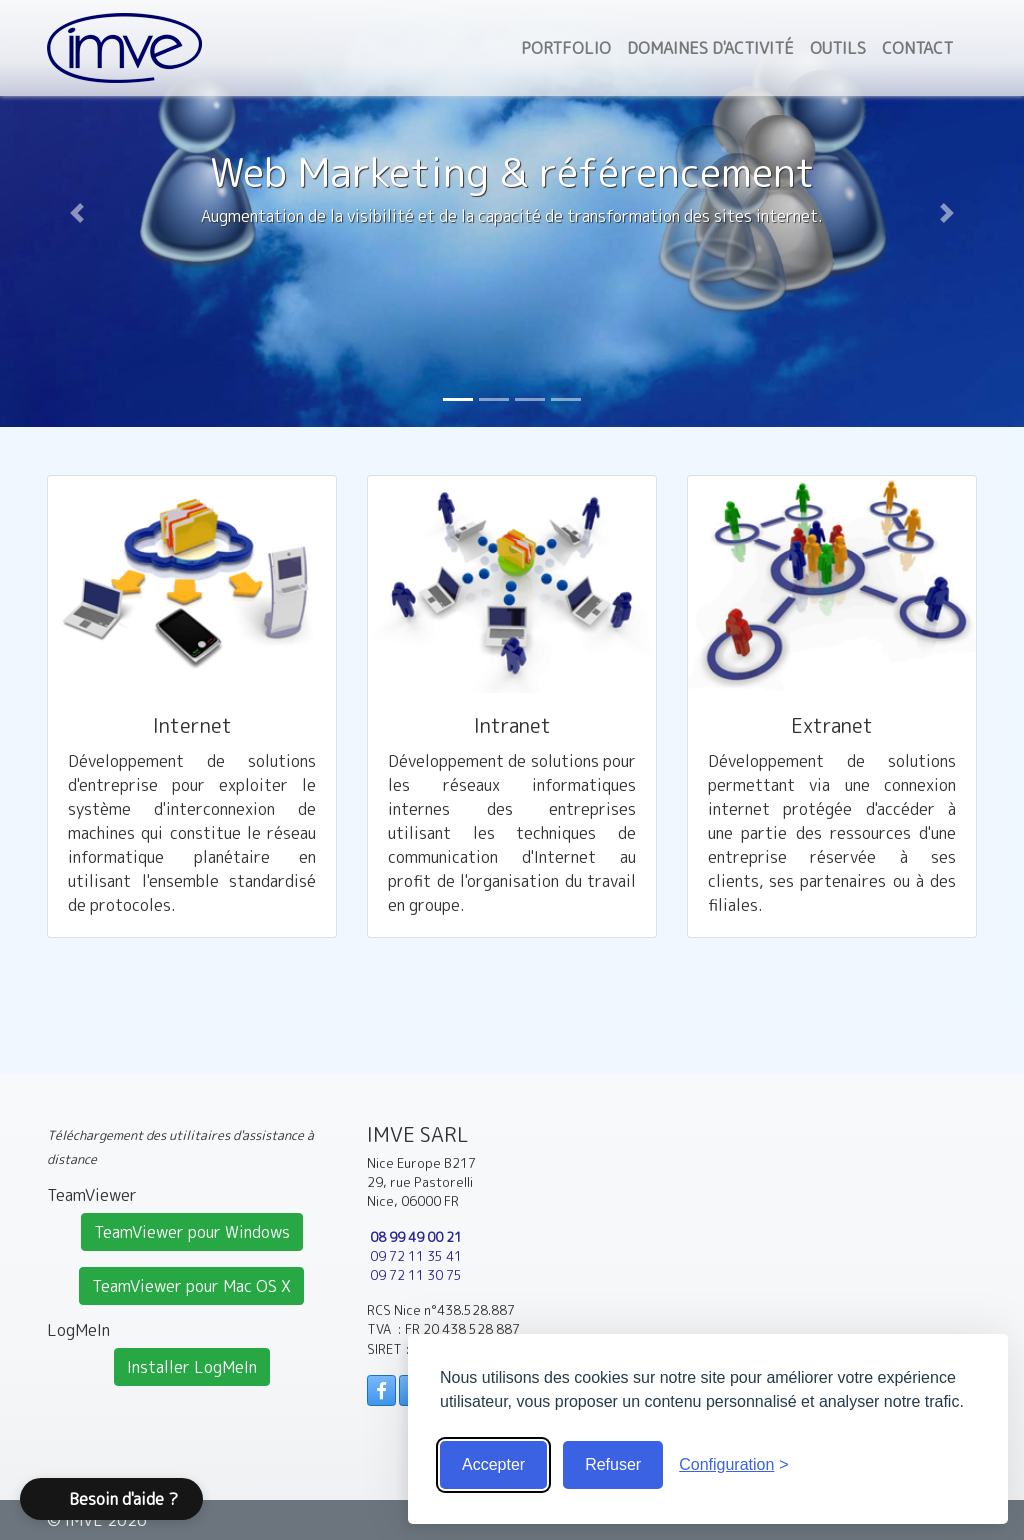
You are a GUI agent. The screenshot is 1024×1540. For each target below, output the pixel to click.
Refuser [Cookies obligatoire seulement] (613, 1464)
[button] (77, 213)
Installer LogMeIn (192, 1367)
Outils (838, 48)
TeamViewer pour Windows (192, 1232)
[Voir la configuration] (734, 1465)
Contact (917, 48)
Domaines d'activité (710, 48)
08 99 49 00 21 (416, 1237)
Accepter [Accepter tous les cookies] (493, 1464)
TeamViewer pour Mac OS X (191, 1286)
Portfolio (566, 48)
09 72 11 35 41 (416, 1256)
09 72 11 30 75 (416, 1275)
